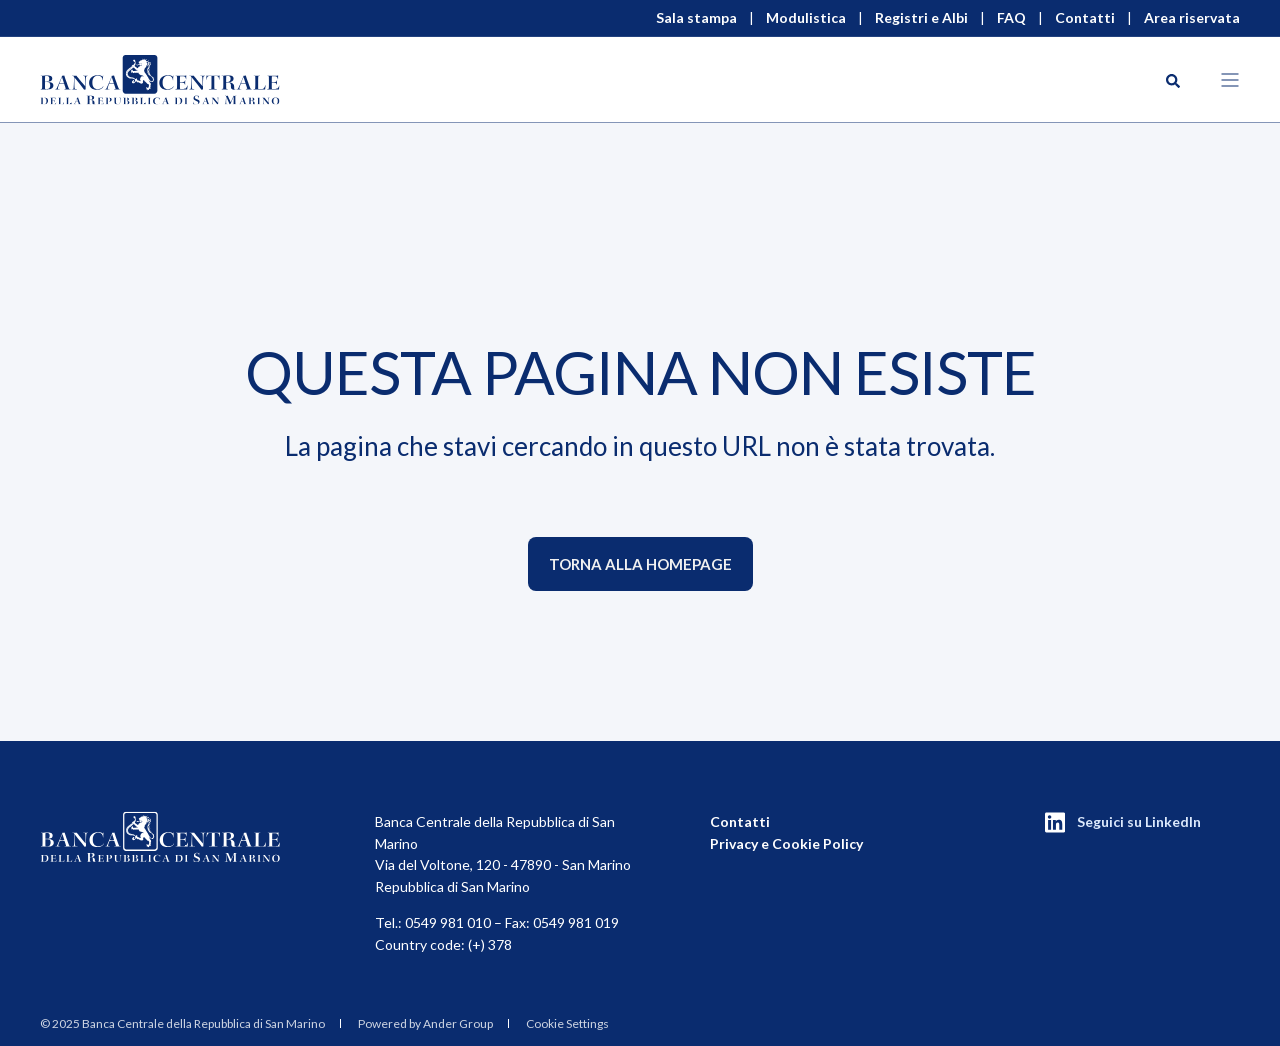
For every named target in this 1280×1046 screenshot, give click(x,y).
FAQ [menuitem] (1011, 18)
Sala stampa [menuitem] (696, 18)
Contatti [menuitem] (1085, 18)
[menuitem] (182, 1023)
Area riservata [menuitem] (1192, 18)
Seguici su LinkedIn (1139, 821)
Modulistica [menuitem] (806, 18)
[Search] (1173, 79)
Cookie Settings (567, 1023)
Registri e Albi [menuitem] (921, 18)
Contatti (740, 821)
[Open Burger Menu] (1230, 80)
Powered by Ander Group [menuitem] (425, 1023)
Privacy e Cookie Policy (786, 843)
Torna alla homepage (640, 564)
